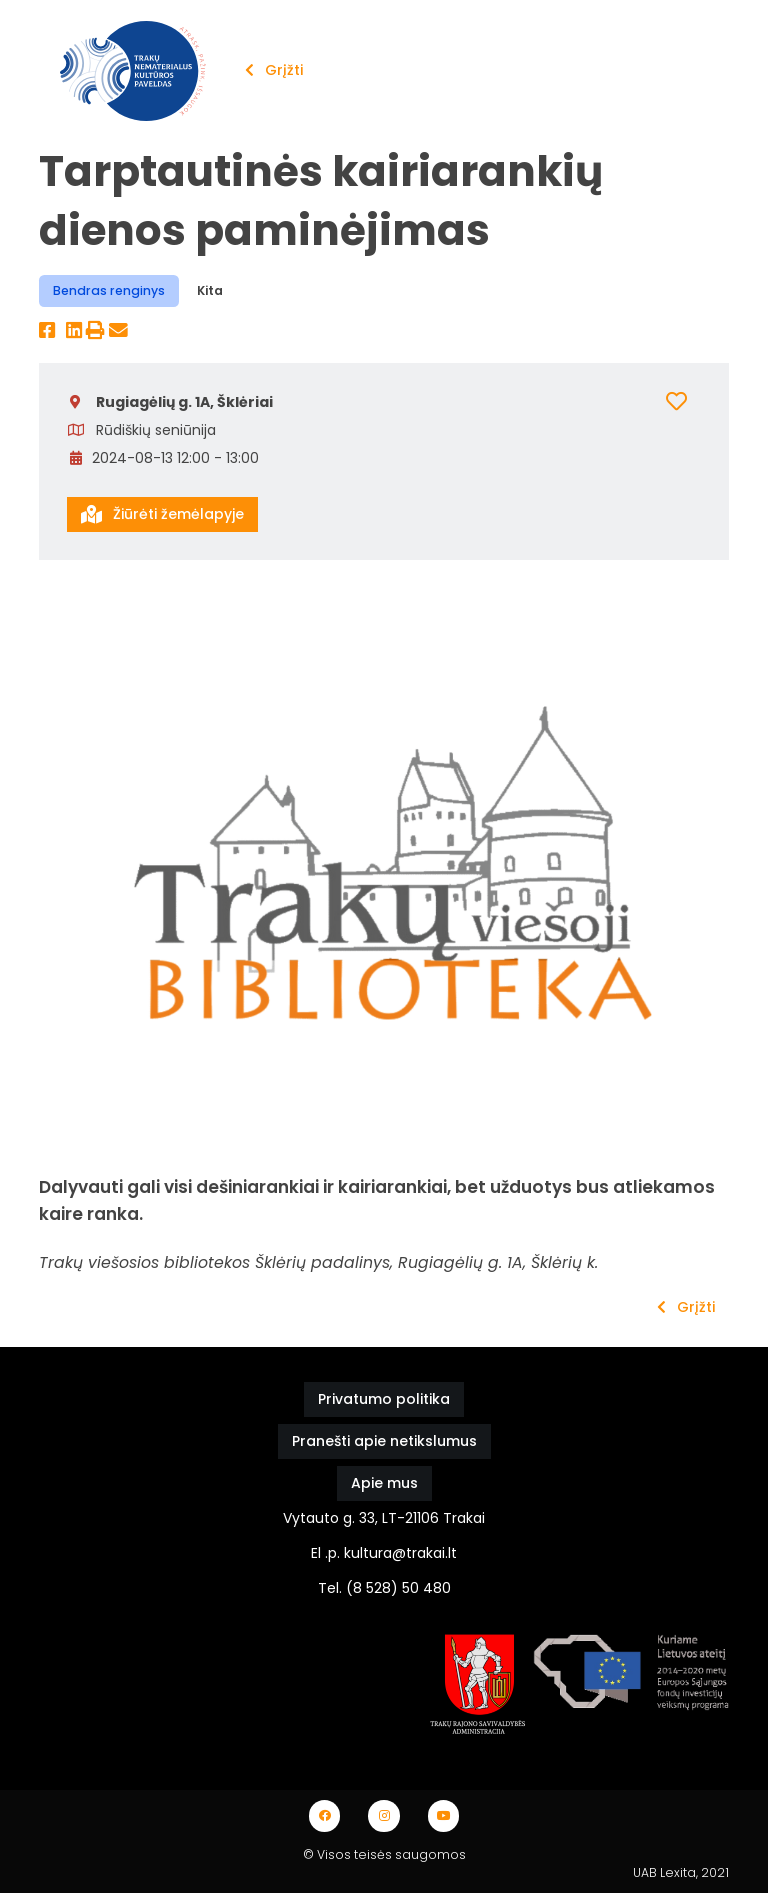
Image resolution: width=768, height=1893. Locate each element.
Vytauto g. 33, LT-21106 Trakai (384, 1518)
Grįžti (274, 70)
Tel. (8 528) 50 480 (384, 1588)
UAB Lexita (664, 1872)
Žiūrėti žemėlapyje (162, 514)
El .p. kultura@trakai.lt (384, 1553)
